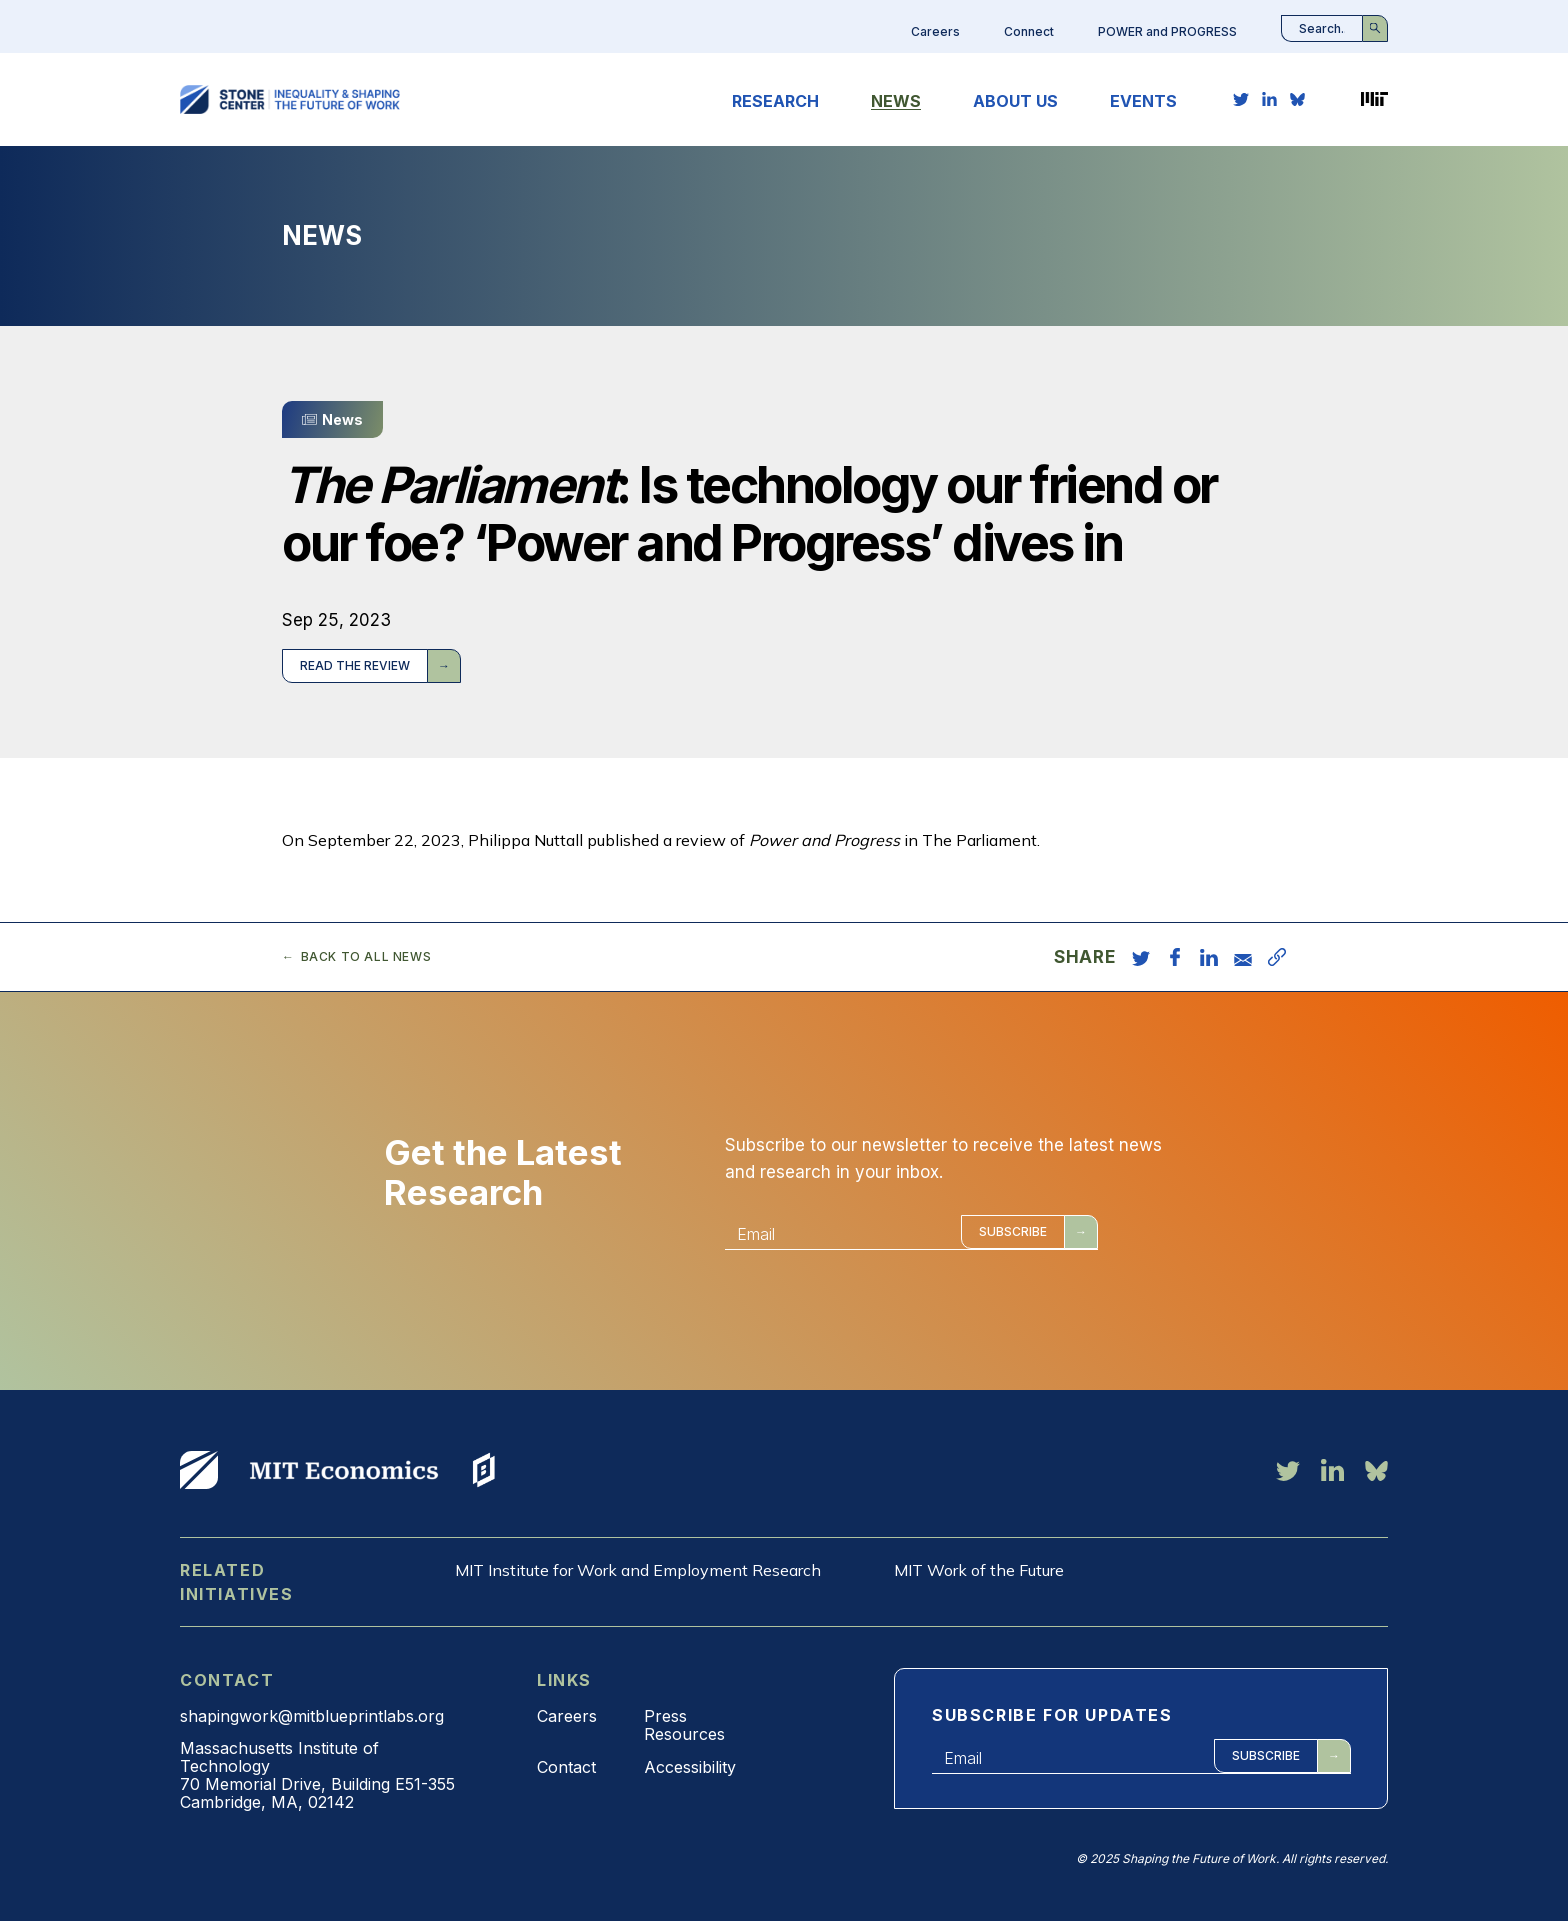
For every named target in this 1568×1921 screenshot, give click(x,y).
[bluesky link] (1297, 99)
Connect (1029, 31)
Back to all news (366, 957)
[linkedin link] (1269, 99)
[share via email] (1243, 957)
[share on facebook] (1175, 957)
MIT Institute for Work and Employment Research (638, 1570)
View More (199, 1470)
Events (1143, 101)
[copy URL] (1277, 957)
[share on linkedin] (1209, 957)
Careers (935, 31)
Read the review (355, 665)
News (896, 101)
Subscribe (1013, 1231)
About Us (1015, 101)
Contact (566, 1767)
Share (1085, 957)
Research (775, 101)
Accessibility (690, 1767)
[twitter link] (1241, 99)
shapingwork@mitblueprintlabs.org (312, 1716)
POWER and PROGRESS (1167, 31)
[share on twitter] (1141, 957)
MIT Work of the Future (979, 1570)
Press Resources (684, 1725)
